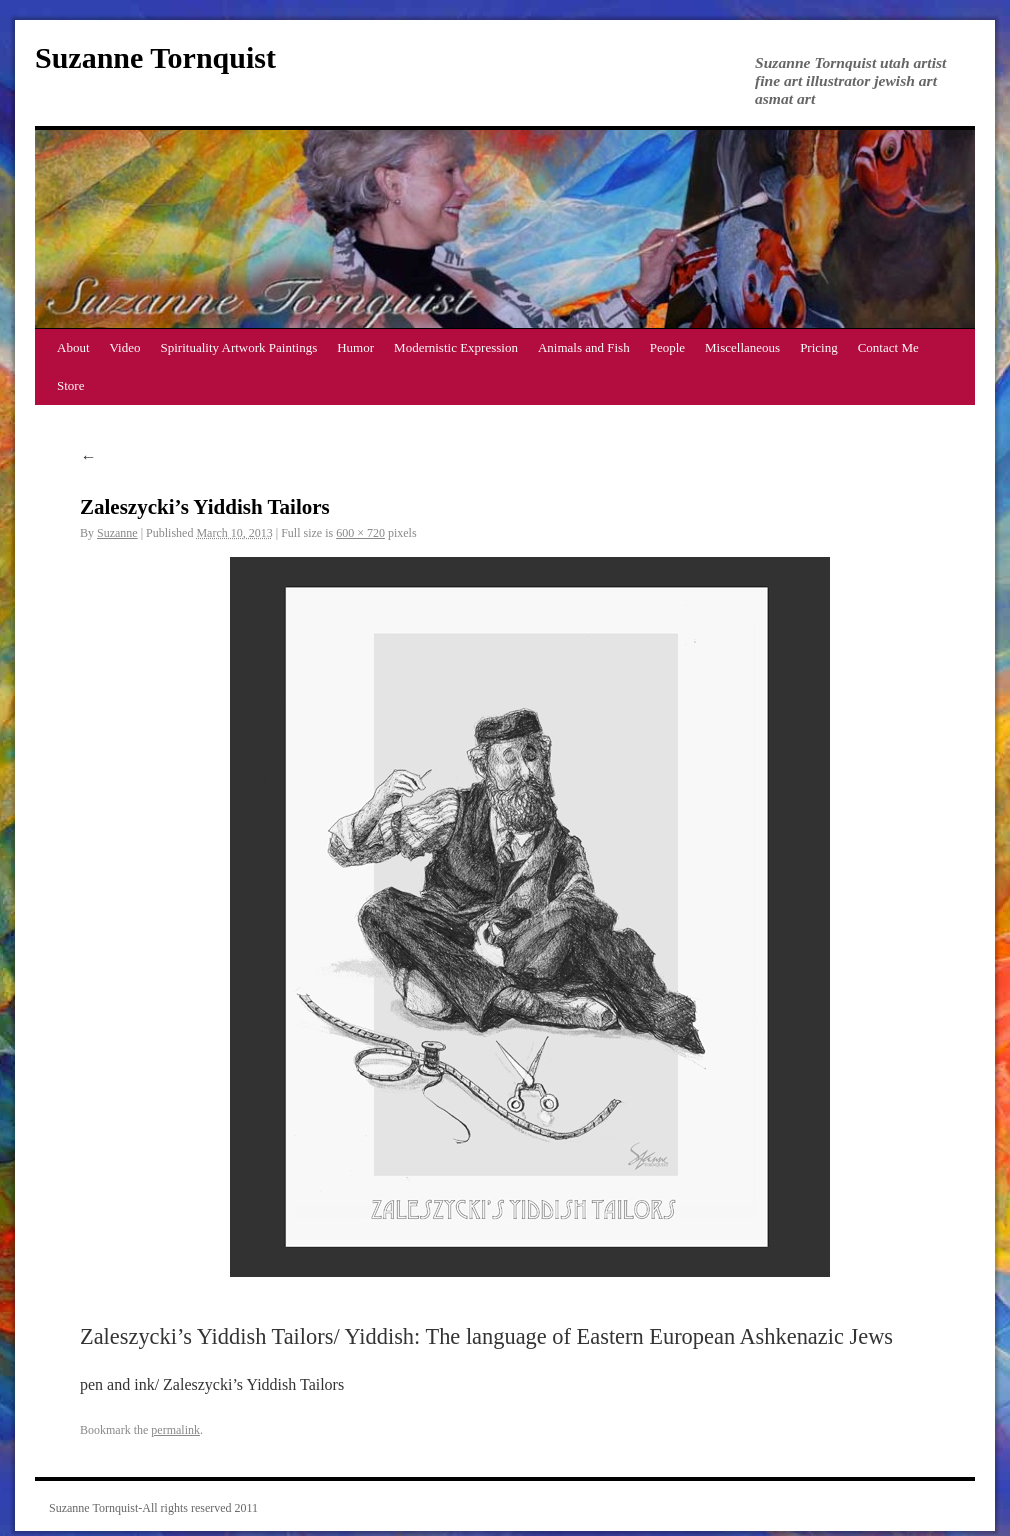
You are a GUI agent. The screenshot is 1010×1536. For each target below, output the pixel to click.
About (73, 347)
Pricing (819, 347)
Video (125, 347)
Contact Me (888, 347)
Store (70, 385)
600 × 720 (360, 533)
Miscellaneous (742, 347)
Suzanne (117, 533)
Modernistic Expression (456, 347)
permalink (175, 1430)
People (667, 347)
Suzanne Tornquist (155, 57)
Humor (355, 347)
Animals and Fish (584, 347)
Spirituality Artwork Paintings (239, 347)
